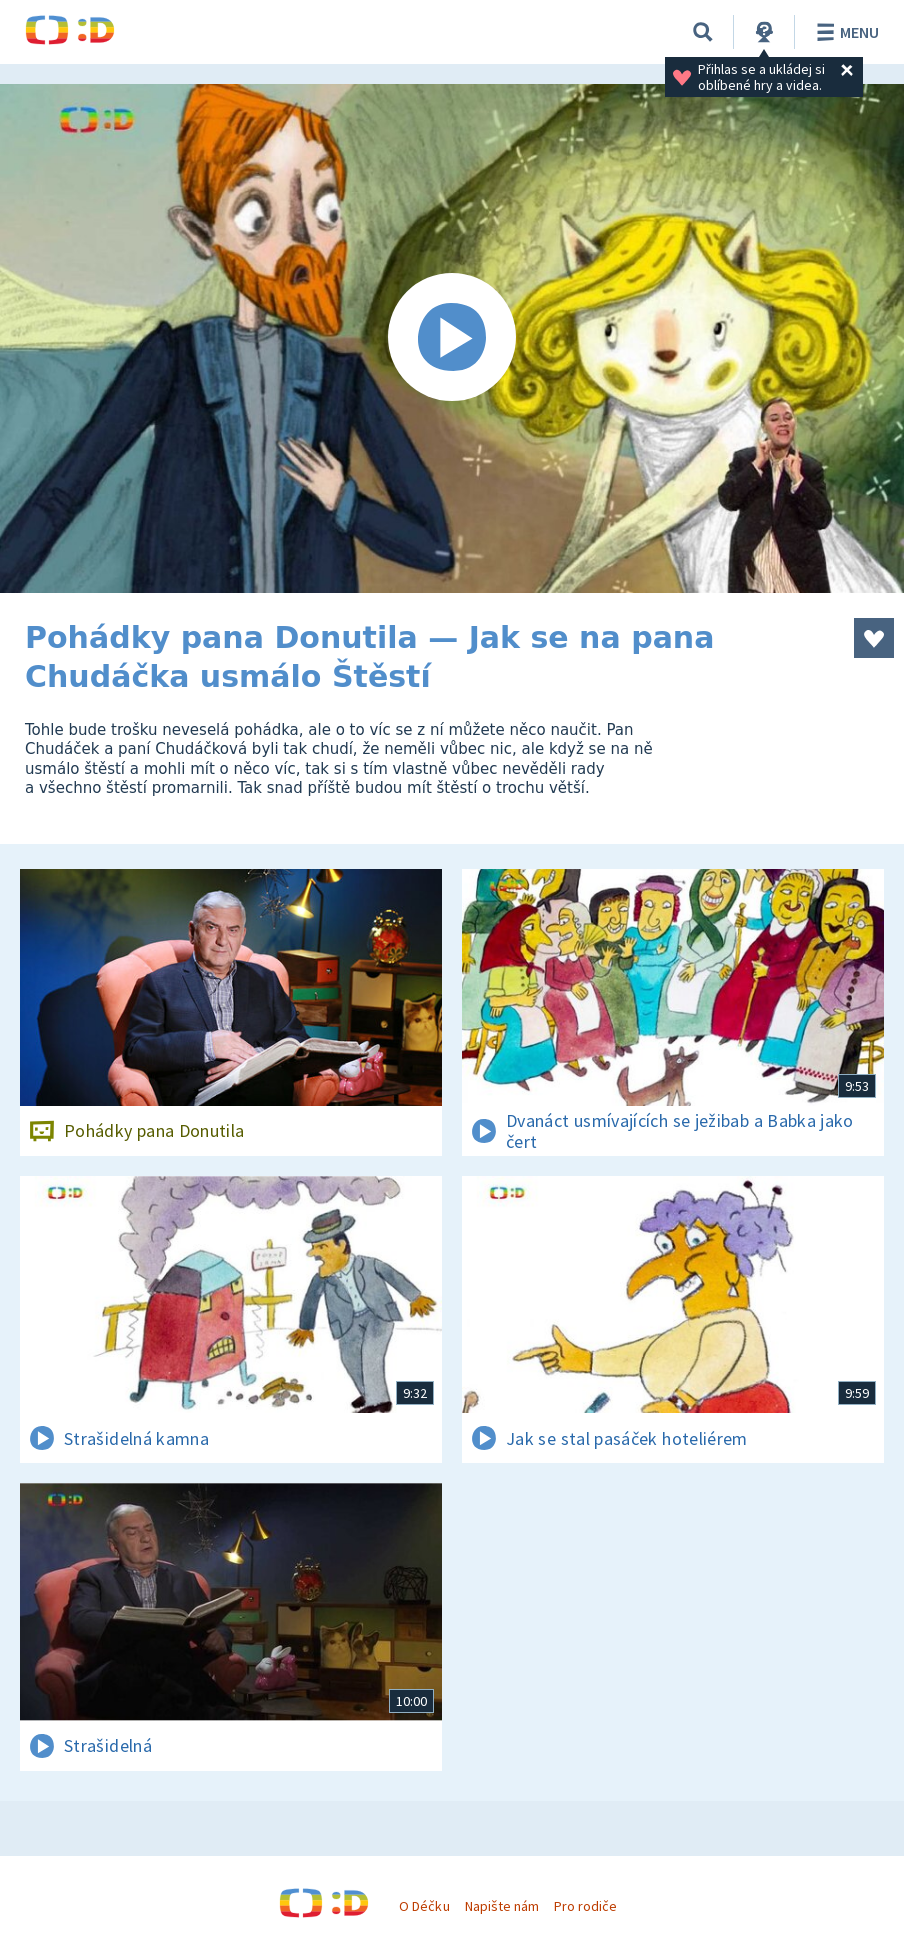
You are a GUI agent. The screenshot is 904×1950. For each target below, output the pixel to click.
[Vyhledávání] (703, 32)
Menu (844, 32)
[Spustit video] (452, 338)
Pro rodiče (585, 1906)
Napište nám (502, 1906)
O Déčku (424, 1906)
